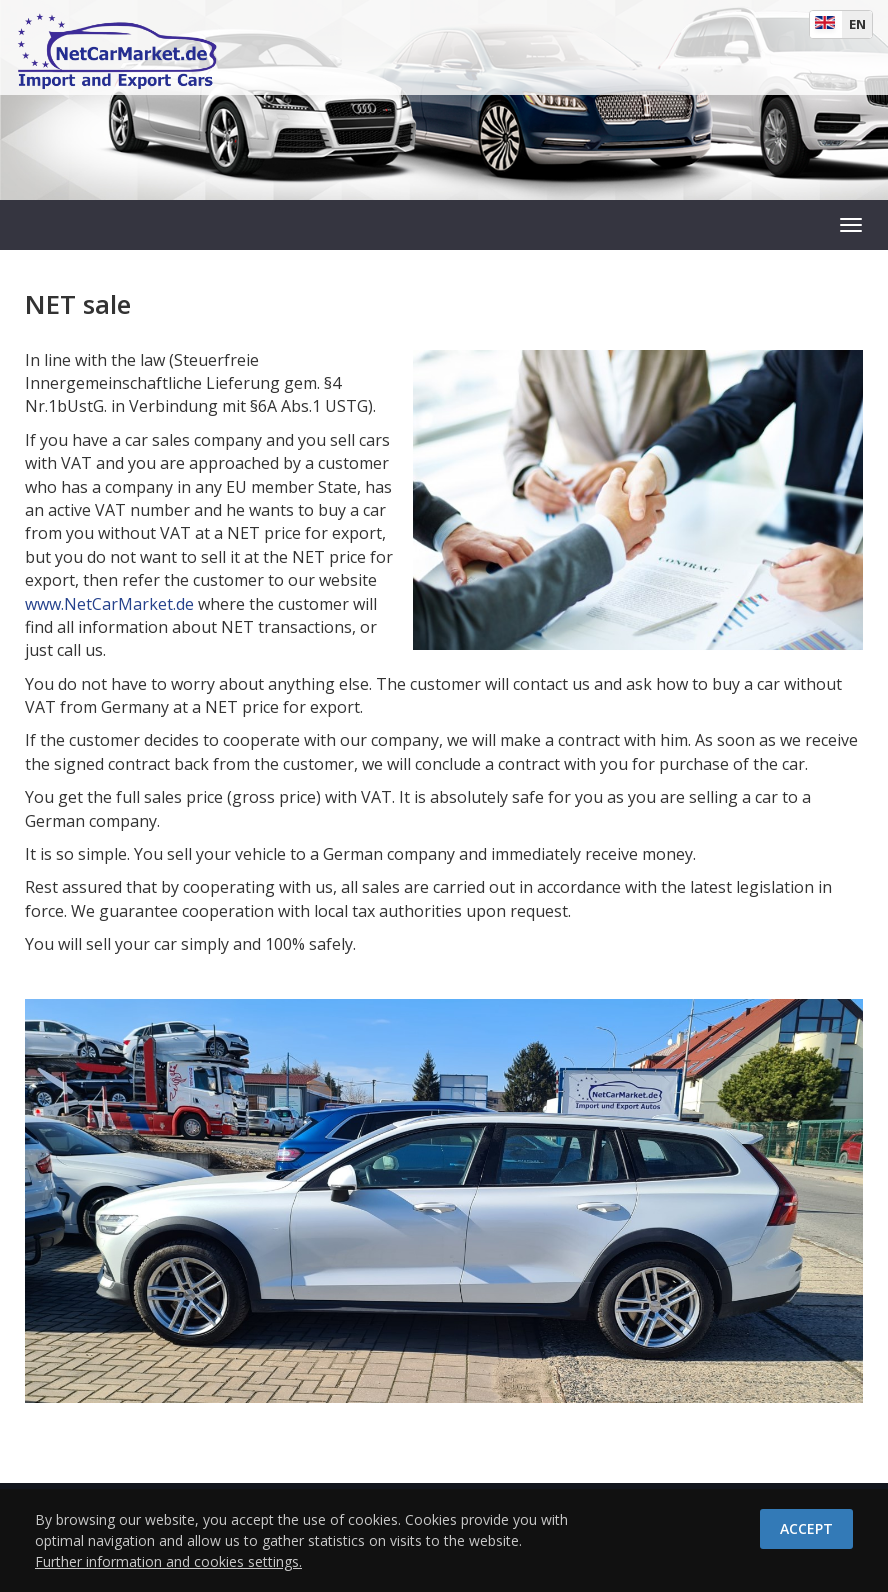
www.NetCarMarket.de (109, 604)
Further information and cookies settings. (168, 1561)
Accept (806, 1528)
